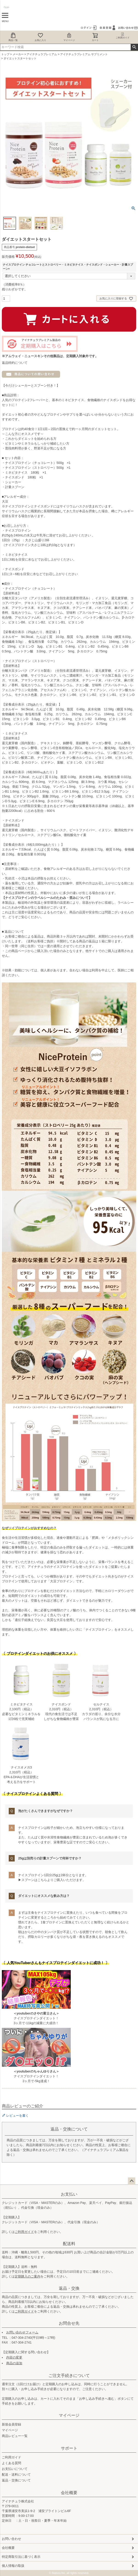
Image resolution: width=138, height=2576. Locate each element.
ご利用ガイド (24, 2232)
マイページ (69, 36)
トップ (5, 54)
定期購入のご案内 (27, 2276)
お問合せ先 (69, 2323)
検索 (134, 47)
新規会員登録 (11, 2424)
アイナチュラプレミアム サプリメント (84, 54)
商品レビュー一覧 (15, 2436)
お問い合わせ (11, 2539)
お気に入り (40, 36)
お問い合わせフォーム (22, 2332)
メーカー (18, 54)
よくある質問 (11, 2463)
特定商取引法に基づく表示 (21, 2557)
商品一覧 (13, 36)
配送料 (69, 2243)
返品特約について (15, 363)
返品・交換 (69, 2288)
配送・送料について (16, 2474)
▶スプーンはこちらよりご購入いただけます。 (52, 1880)
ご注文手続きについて (69, 2375)
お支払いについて (15, 2469)
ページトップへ (131, 2181)
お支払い (69, 2194)
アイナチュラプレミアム (42, 54)
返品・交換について (16, 2480)
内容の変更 (14, 2357)
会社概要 (69, 2492)
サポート (69, 2448)
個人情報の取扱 (13, 2565)
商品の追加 (14, 2363)
